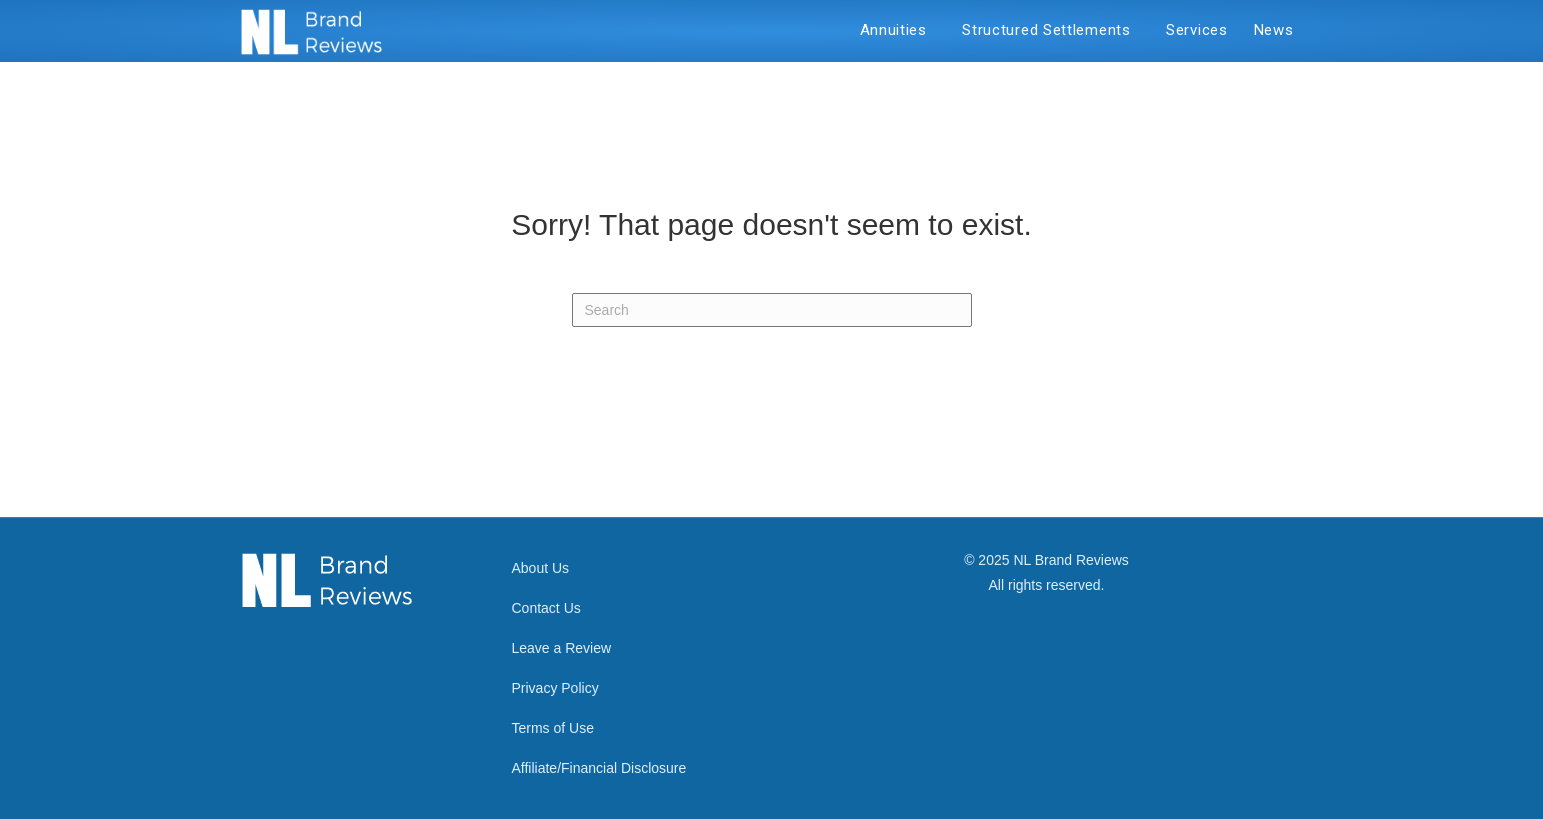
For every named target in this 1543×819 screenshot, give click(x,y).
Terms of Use (553, 728)
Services (1197, 30)
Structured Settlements (1051, 30)
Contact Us (546, 608)
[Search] (772, 310)
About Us (541, 568)
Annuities (898, 30)
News (1274, 30)
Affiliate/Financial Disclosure (599, 768)
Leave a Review (562, 648)
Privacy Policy (555, 688)
